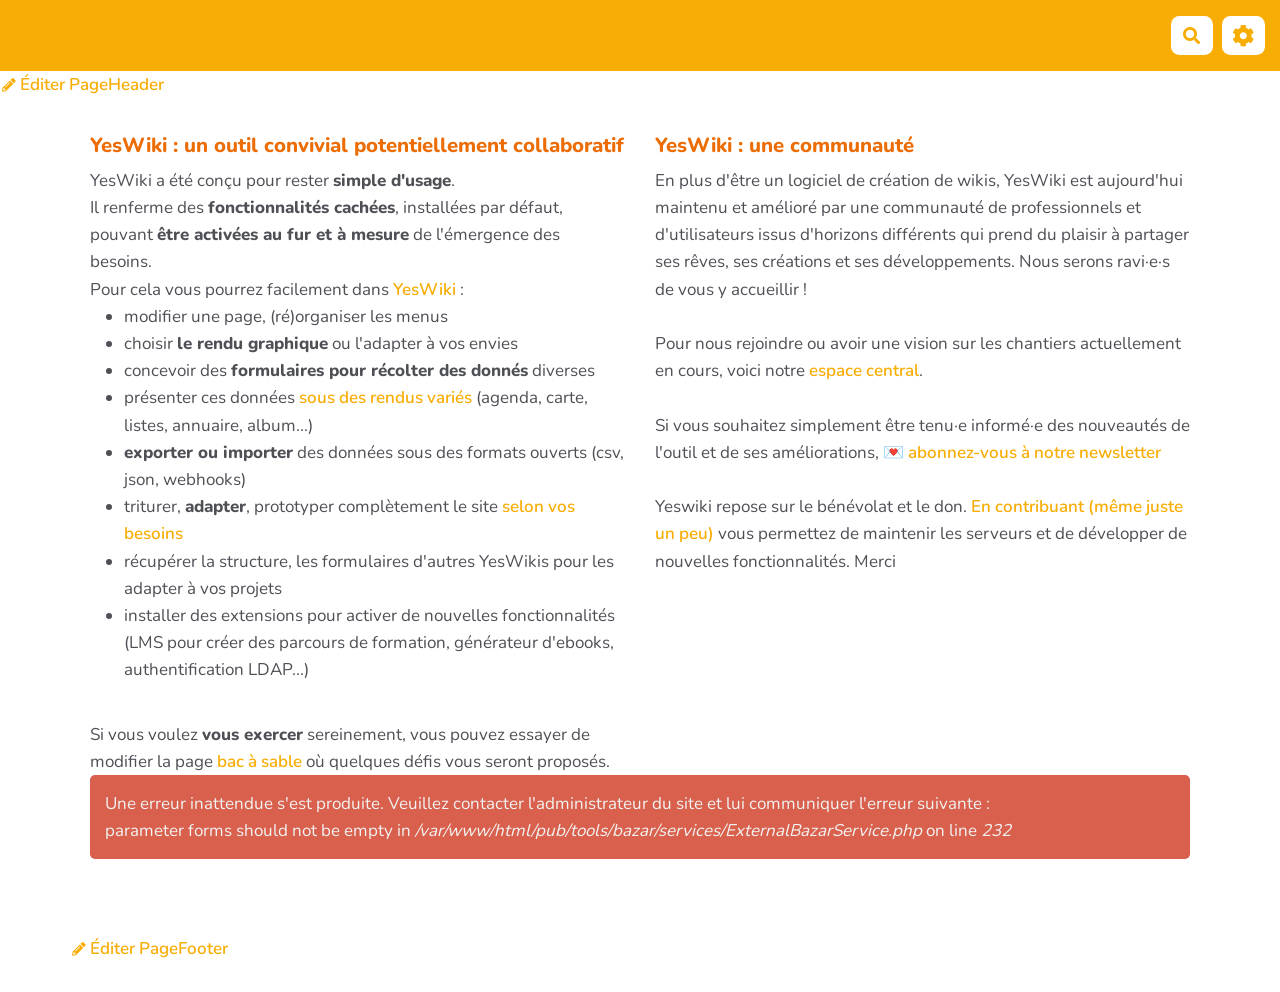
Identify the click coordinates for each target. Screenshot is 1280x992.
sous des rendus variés (385, 397)
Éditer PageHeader (83, 84)
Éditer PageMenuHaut (671, 35)
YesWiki (424, 289)
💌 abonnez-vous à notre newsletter (1022, 452)
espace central (864, 370)
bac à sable (259, 761)
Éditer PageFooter (150, 948)
